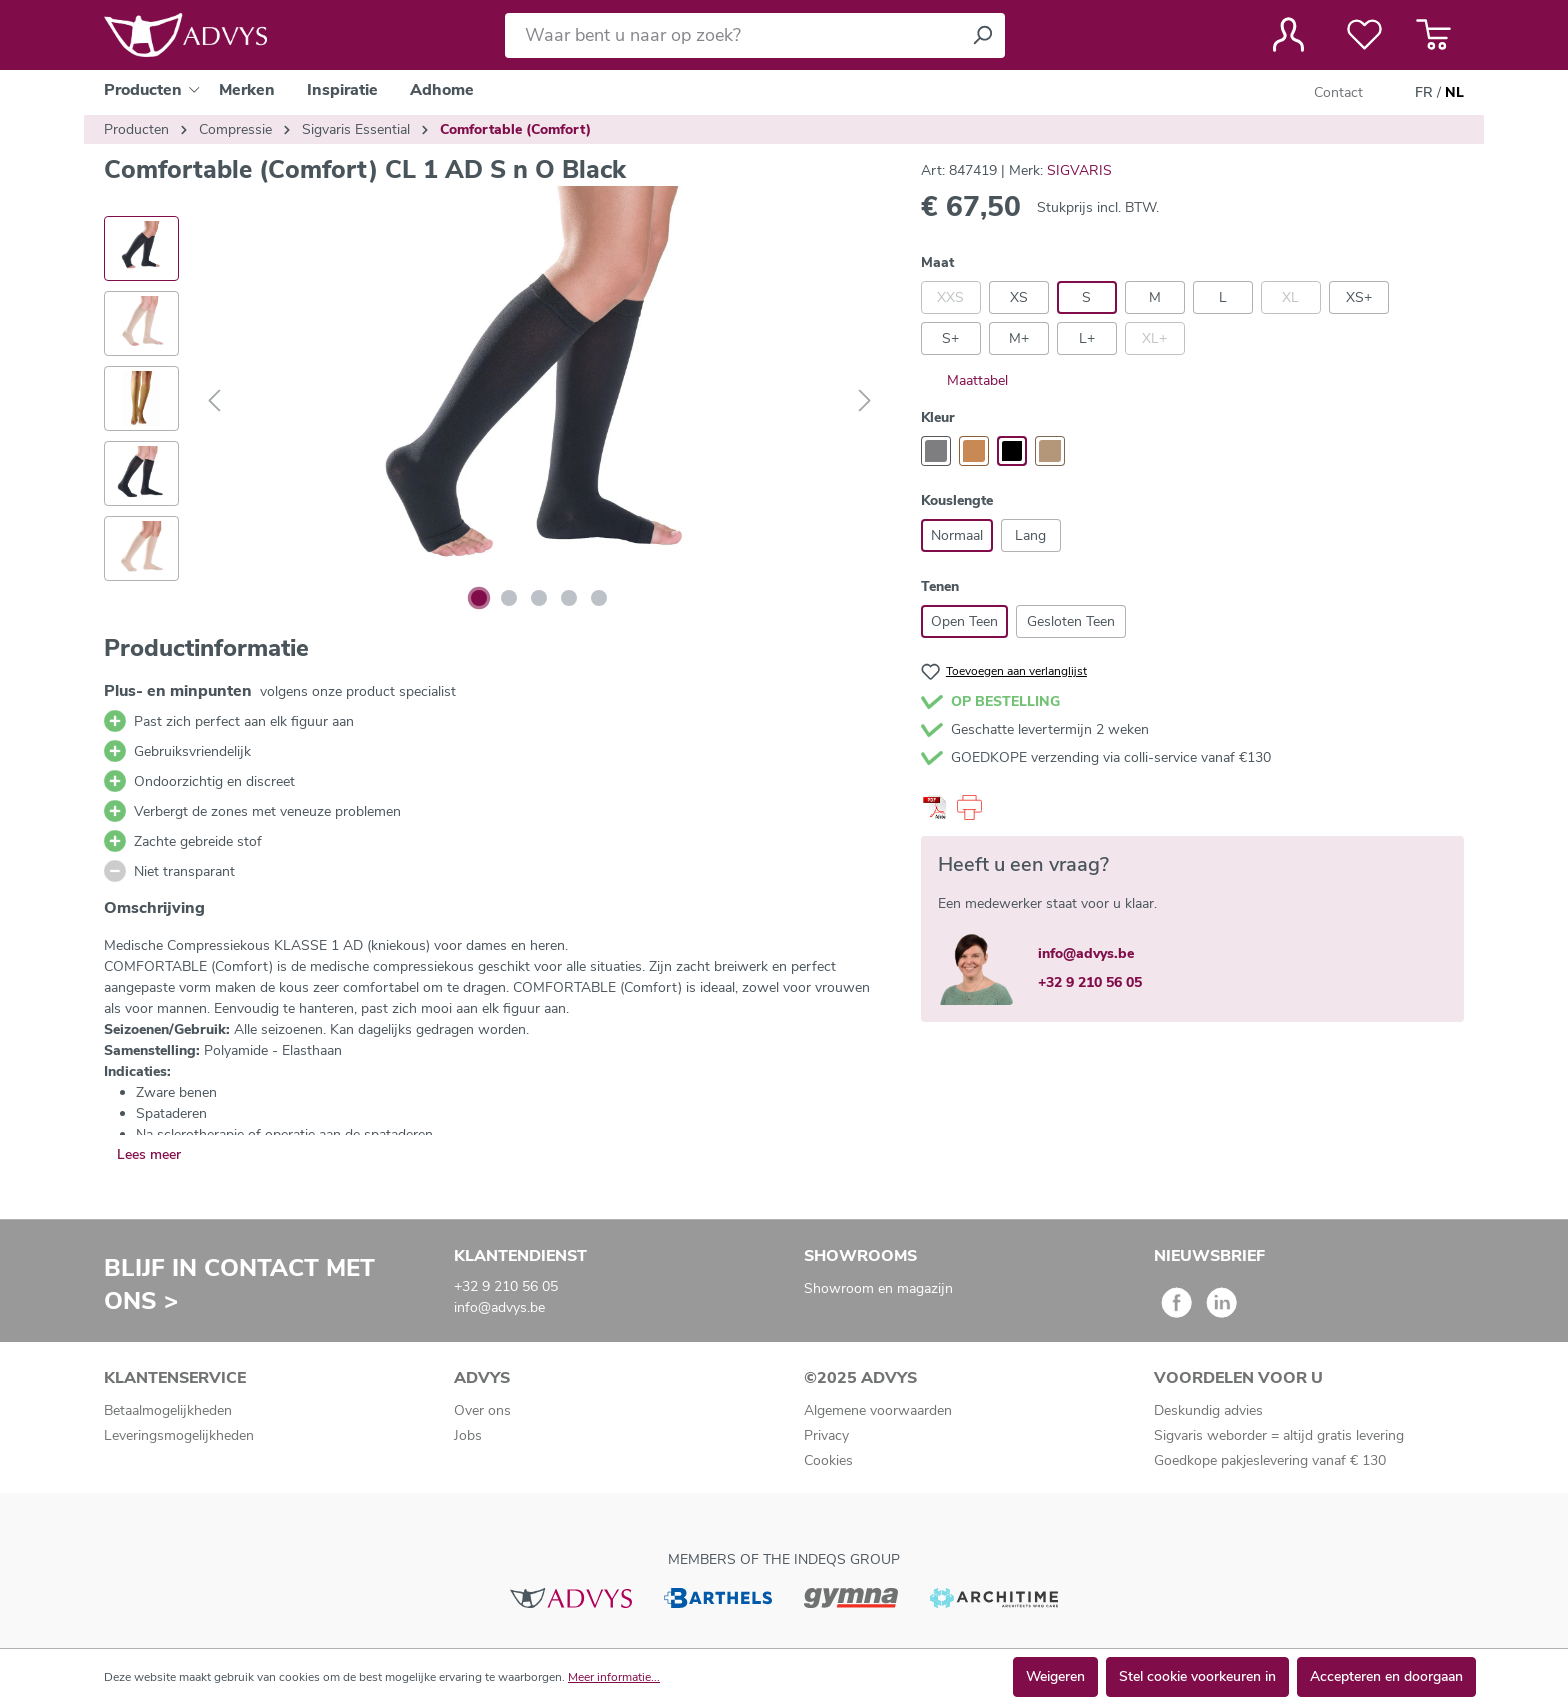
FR (1424, 93)
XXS (950, 297)
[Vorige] (214, 401)
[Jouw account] (1288, 35)
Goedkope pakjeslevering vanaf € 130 (1270, 1460)
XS (1019, 297)
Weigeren (1055, 1676)
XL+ (1154, 338)
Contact (1338, 92)
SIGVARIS (1079, 170)
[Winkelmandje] (1433, 35)
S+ (950, 338)
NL (1454, 93)
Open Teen (964, 621)
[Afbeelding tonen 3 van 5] (539, 598)
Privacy (826, 1435)
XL (1290, 297)
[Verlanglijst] (1364, 35)
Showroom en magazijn (878, 1288)
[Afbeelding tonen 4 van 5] (569, 598)
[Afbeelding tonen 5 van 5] (599, 598)
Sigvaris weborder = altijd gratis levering (1279, 1435)
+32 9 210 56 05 (1090, 982)
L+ (1087, 338)
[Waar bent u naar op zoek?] (732, 35)
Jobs (468, 1435)
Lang (1030, 535)
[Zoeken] (982, 35)
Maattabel (964, 380)
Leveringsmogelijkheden (179, 1435)
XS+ (1359, 297)
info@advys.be (1086, 953)
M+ (1019, 338)
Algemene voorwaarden (878, 1410)
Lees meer (149, 1154)
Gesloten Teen (1071, 621)
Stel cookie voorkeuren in (1197, 1676)
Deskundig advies (1208, 1410)
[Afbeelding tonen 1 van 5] (479, 598)
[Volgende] (865, 401)
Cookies (828, 1460)
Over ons (482, 1410)
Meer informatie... (614, 1677)
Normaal (957, 535)
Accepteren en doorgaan (1386, 1676)
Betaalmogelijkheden (168, 1410)
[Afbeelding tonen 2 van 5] (509, 598)
